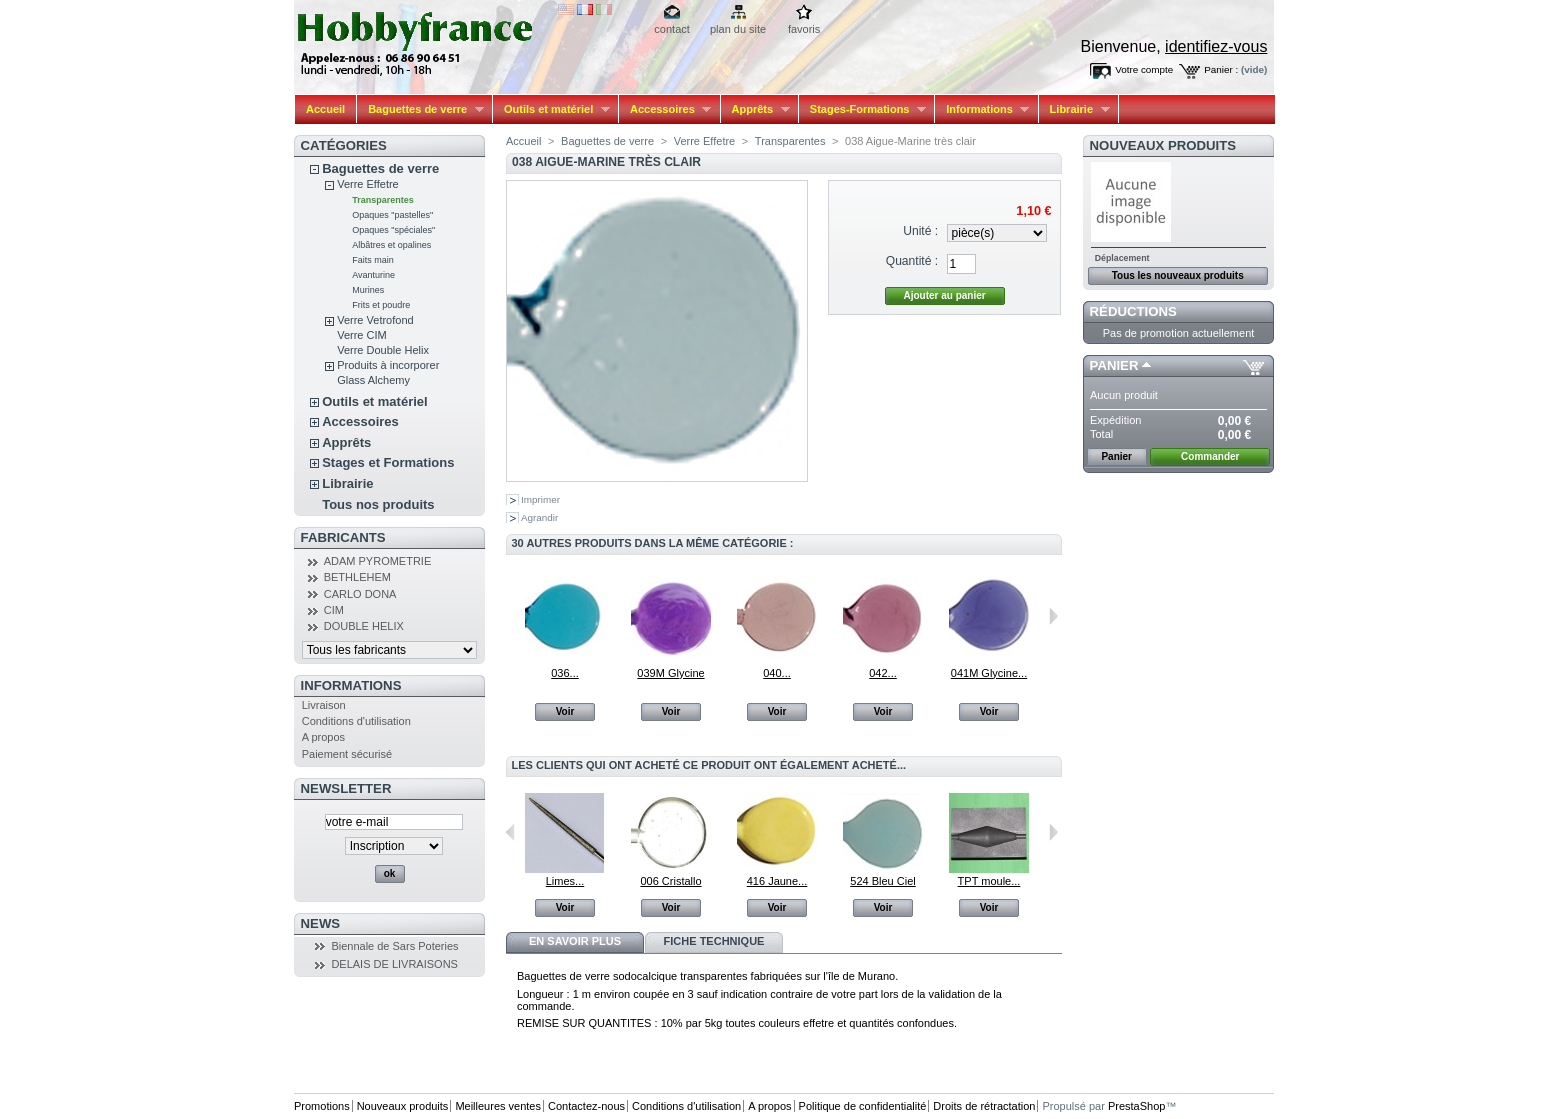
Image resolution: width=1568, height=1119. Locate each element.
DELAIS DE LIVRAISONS (394, 964)
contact (671, 29)
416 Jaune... (777, 881)
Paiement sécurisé (347, 754)
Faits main (373, 260)
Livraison (324, 705)
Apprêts (755, 109)
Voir (565, 711)
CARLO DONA (360, 594)
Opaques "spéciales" (393, 230)
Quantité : (912, 261)
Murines (368, 290)
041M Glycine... (989, 673)
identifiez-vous (1216, 46)
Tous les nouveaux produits (1178, 275)
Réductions (1133, 311)
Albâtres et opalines (391, 245)
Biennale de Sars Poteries (394, 946)
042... (883, 673)
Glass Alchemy (373, 380)
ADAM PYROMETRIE (378, 561)
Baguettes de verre (420, 109)
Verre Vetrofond (375, 320)
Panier (1114, 365)
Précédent (510, 832)
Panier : (1221, 69)
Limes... (565, 881)
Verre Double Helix (383, 350)
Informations (982, 109)
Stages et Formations (388, 462)
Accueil (325, 109)
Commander (1210, 456)
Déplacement (1122, 258)
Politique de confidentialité (863, 1106)
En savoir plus (575, 941)
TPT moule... (989, 881)
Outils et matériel (551, 109)
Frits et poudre (381, 305)
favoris (804, 29)
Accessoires (665, 109)
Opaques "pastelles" (392, 215)
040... (777, 673)
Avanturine (373, 275)
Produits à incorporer (388, 365)
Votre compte (1144, 69)
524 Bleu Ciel (882, 881)
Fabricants (343, 537)
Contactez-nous (586, 1106)
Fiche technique (714, 941)
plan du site (738, 29)
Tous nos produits (378, 504)
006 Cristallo (670, 881)
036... (565, 673)
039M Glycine (670, 673)
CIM (334, 610)
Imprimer (540, 499)
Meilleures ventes (498, 1106)
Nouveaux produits (1163, 145)
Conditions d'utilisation (356, 721)
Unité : (920, 231)
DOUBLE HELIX (364, 626)
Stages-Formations (862, 109)
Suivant (1053, 616)
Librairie (1074, 109)
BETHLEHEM (357, 577)
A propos (323, 737)
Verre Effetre (368, 184)
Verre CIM (362, 335)
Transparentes (383, 200)
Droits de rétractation (984, 1106)
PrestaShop (1136, 1106)
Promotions (322, 1106)
